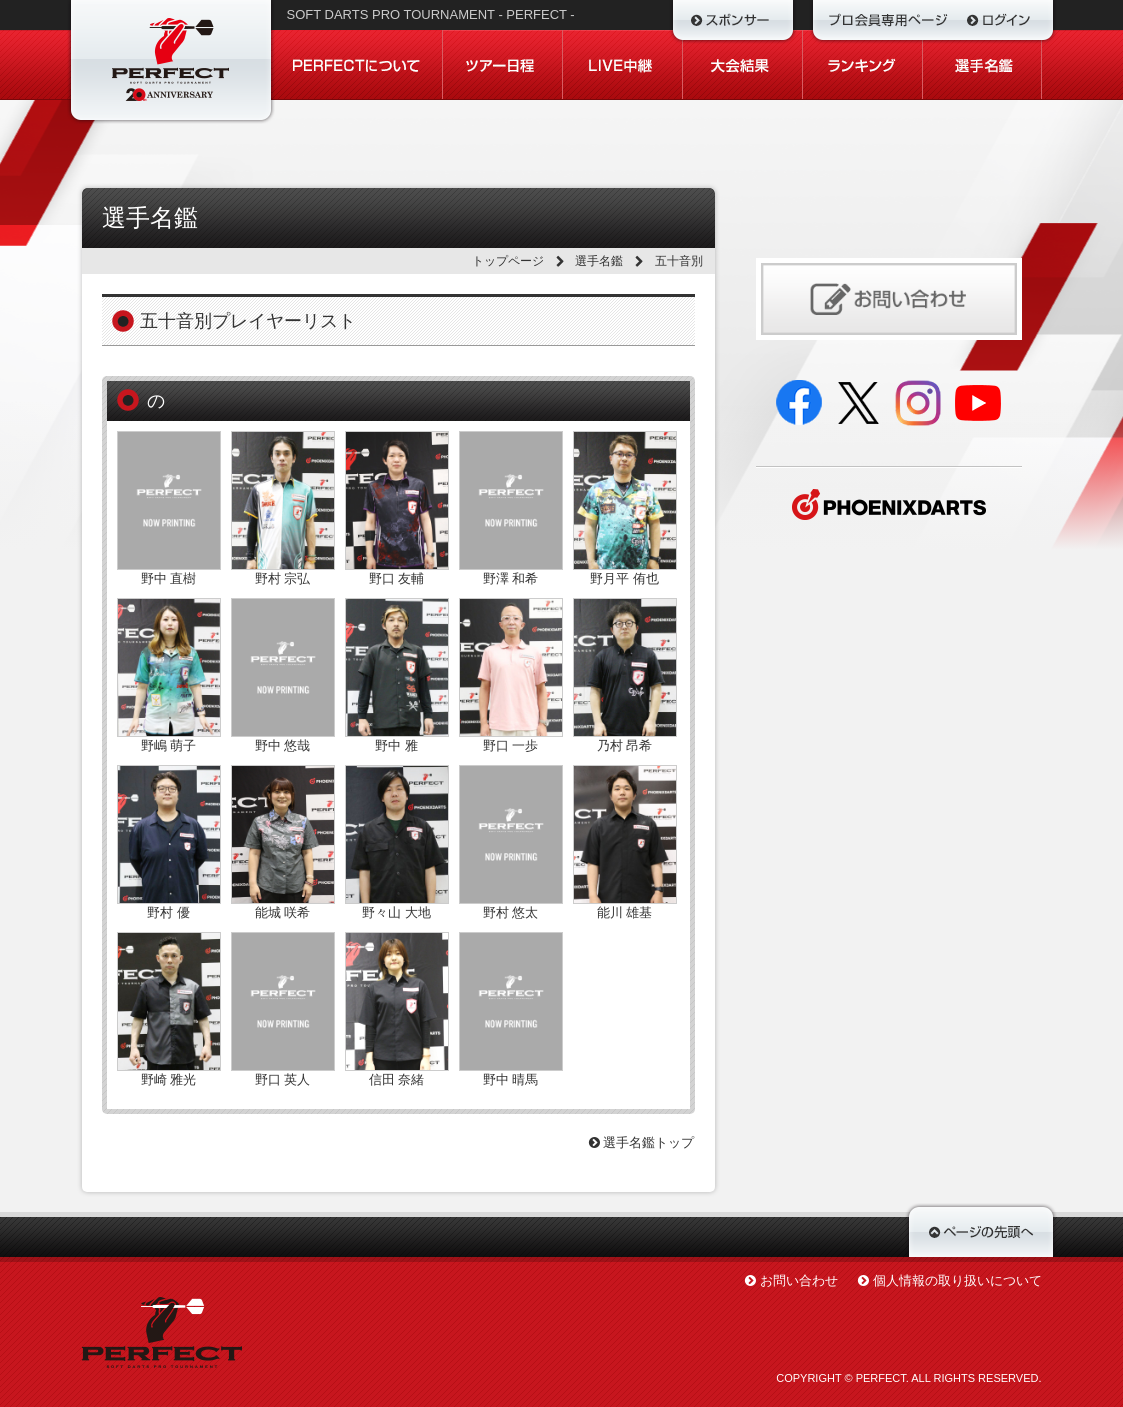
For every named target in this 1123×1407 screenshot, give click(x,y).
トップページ (508, 261)
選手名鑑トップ (642, 1142)
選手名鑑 (599, 261)
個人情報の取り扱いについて (957, 1280)
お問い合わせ (799, 1280)
